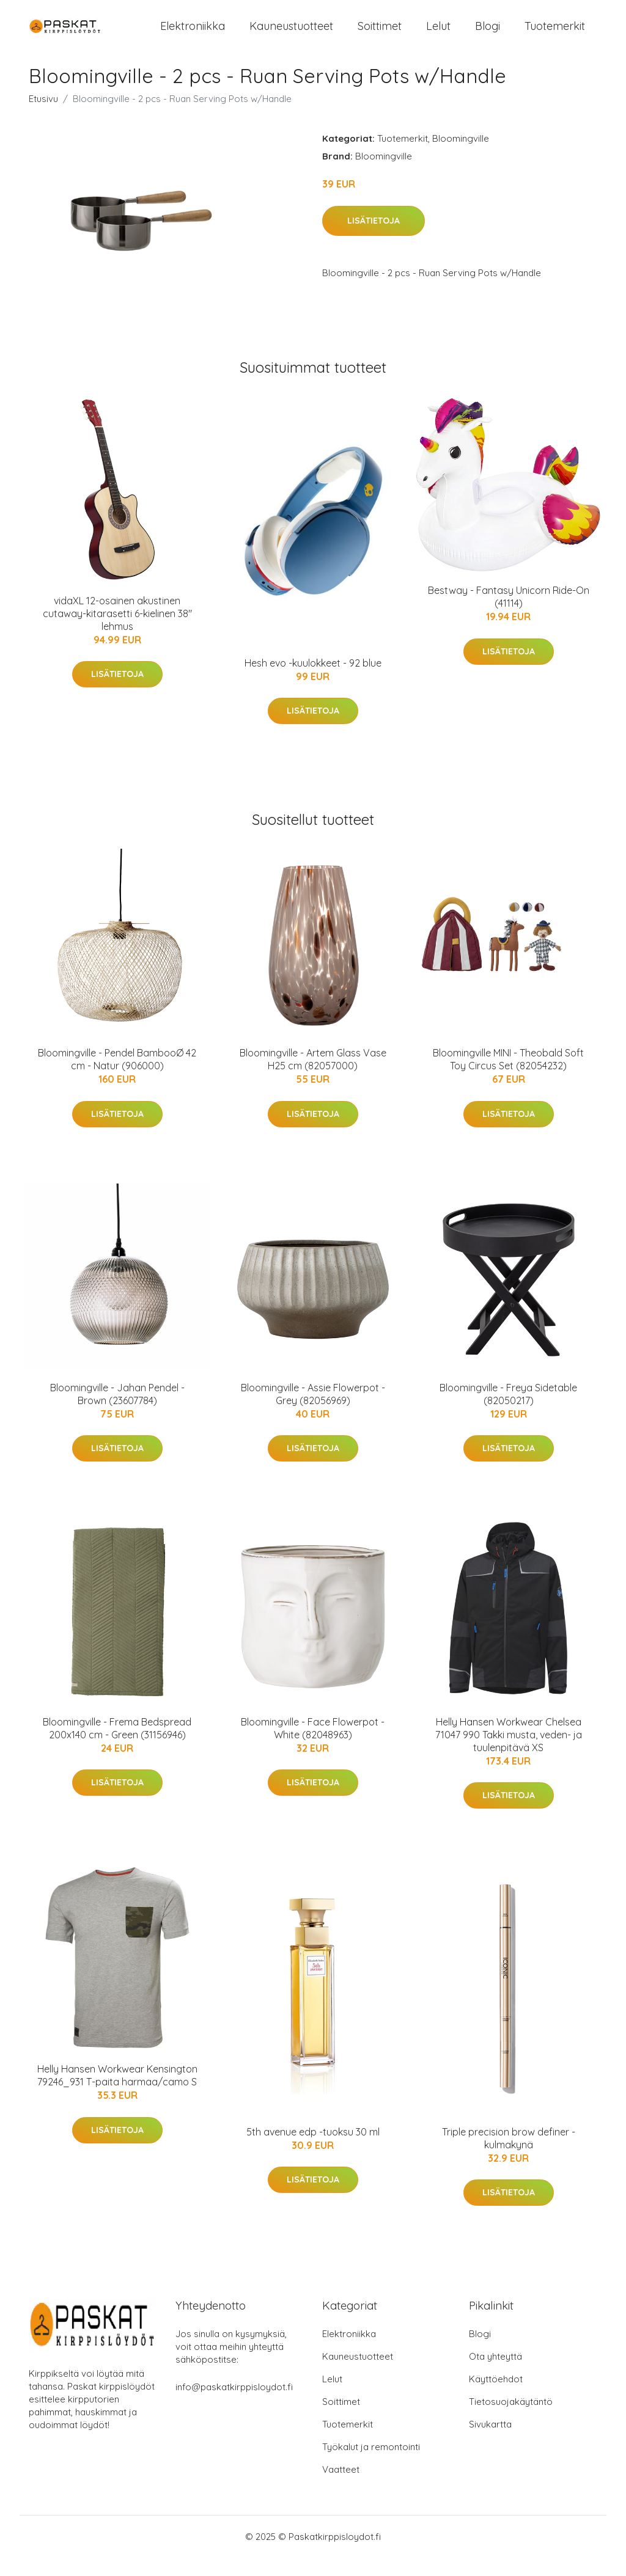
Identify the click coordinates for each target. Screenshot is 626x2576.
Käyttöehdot (496, 2397)
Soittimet (380, 35)
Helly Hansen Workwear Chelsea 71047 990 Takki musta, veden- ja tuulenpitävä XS (508, 1753)
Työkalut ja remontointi (371, 2465)
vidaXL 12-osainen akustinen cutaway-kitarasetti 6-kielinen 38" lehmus (117, 632)
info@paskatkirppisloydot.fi (234, 2405)
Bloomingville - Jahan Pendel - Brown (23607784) (117, 1412)
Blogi (487, 35)
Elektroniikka (192, 35)
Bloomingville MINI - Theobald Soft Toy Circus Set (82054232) (508, 1077)
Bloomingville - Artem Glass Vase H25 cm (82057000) (313, 1077)
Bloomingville (460, 157)
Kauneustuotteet (291, 35)
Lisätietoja (373, 238)
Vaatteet (340, 2488)
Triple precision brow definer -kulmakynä (508, 2156)
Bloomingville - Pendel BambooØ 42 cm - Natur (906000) (117, 1077)
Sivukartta (490, 2442)
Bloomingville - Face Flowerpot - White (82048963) (313, 1746)
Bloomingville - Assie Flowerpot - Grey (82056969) (313, 1412)
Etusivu (43, 117)
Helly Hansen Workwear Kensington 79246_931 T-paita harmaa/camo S (117, 2093)
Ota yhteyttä (495, 2374)
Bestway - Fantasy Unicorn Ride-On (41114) (508, 615)
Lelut (438, 35)
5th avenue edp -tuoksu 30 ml (313, 2150)
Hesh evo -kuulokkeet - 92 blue (313, 681)
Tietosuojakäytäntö (511, 2420)
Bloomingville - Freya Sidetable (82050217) (508, 1412)
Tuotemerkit (555, 35)
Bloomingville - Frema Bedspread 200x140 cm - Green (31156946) (117, 1746)
